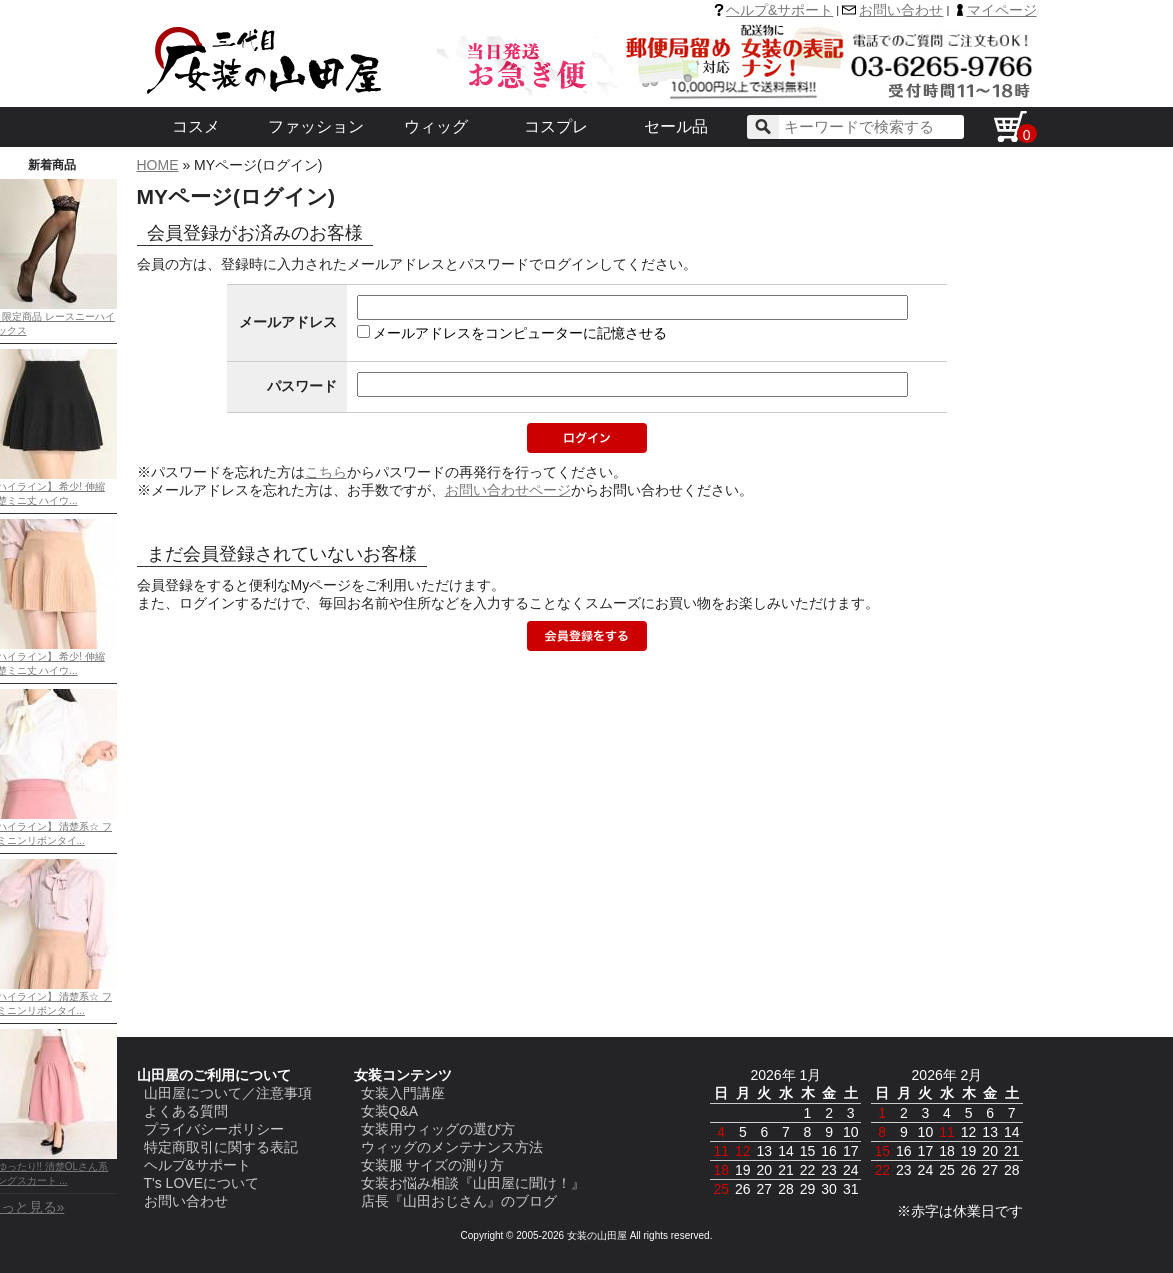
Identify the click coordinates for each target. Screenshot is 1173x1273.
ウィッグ (436, 126)
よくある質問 (186, 1111)
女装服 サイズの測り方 (433, 1165)
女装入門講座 (403, 1093)
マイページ (1002, 10)
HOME (158, 165)
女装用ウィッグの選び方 (438, 1129)
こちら (326, 472)
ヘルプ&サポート (779, 10)
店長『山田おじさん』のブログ (459, 1201)
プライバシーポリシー (214, 1129)
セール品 (676, 126)
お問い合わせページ (508, 490)
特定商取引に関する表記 (221, 1147)
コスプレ (556, 126)
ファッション (316, 126)
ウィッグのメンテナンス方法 (452, 1147)
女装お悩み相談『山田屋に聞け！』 (473, 1183)
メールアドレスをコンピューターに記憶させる (520, 333)
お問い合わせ (901, 10)
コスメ (196, 126)
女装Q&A (390, 1111)
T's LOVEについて (201, 1183)
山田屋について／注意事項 (228, 1093)
